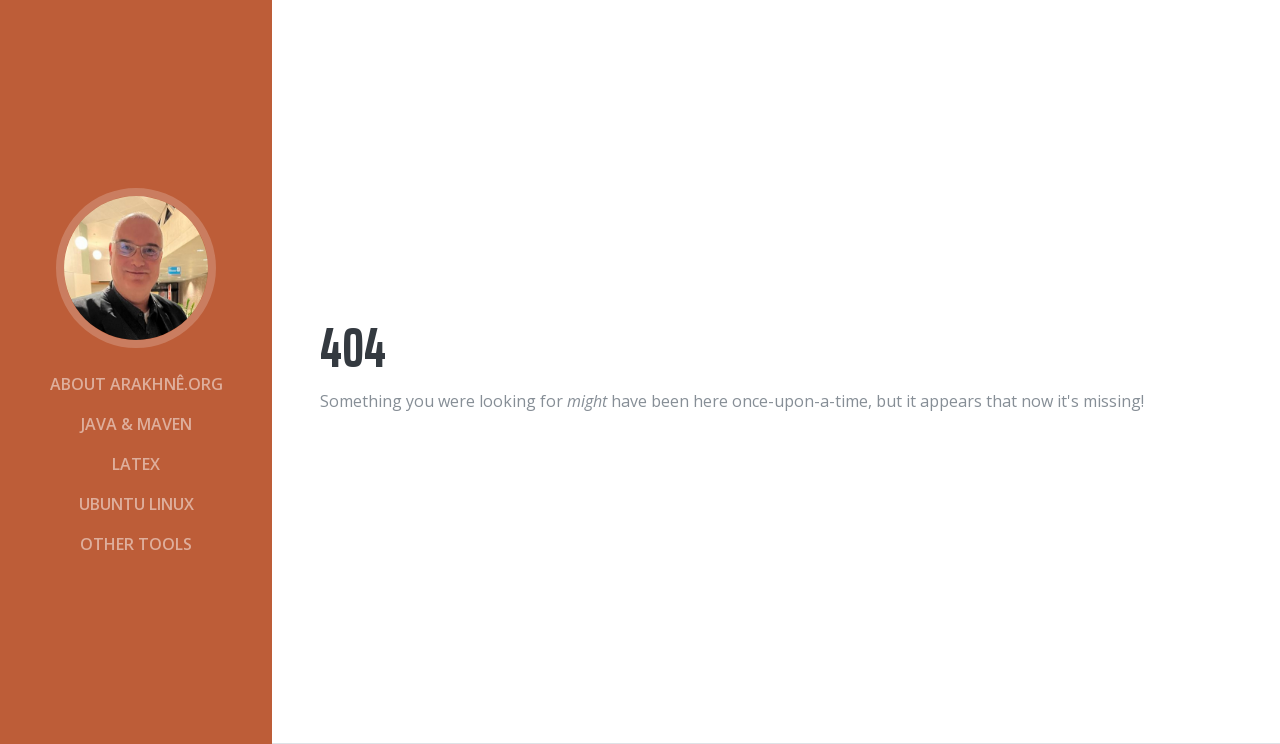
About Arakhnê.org (136, 384)
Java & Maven (136, 424)
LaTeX (136, 464)
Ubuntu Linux (136, 504)
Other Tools (136, 544)
